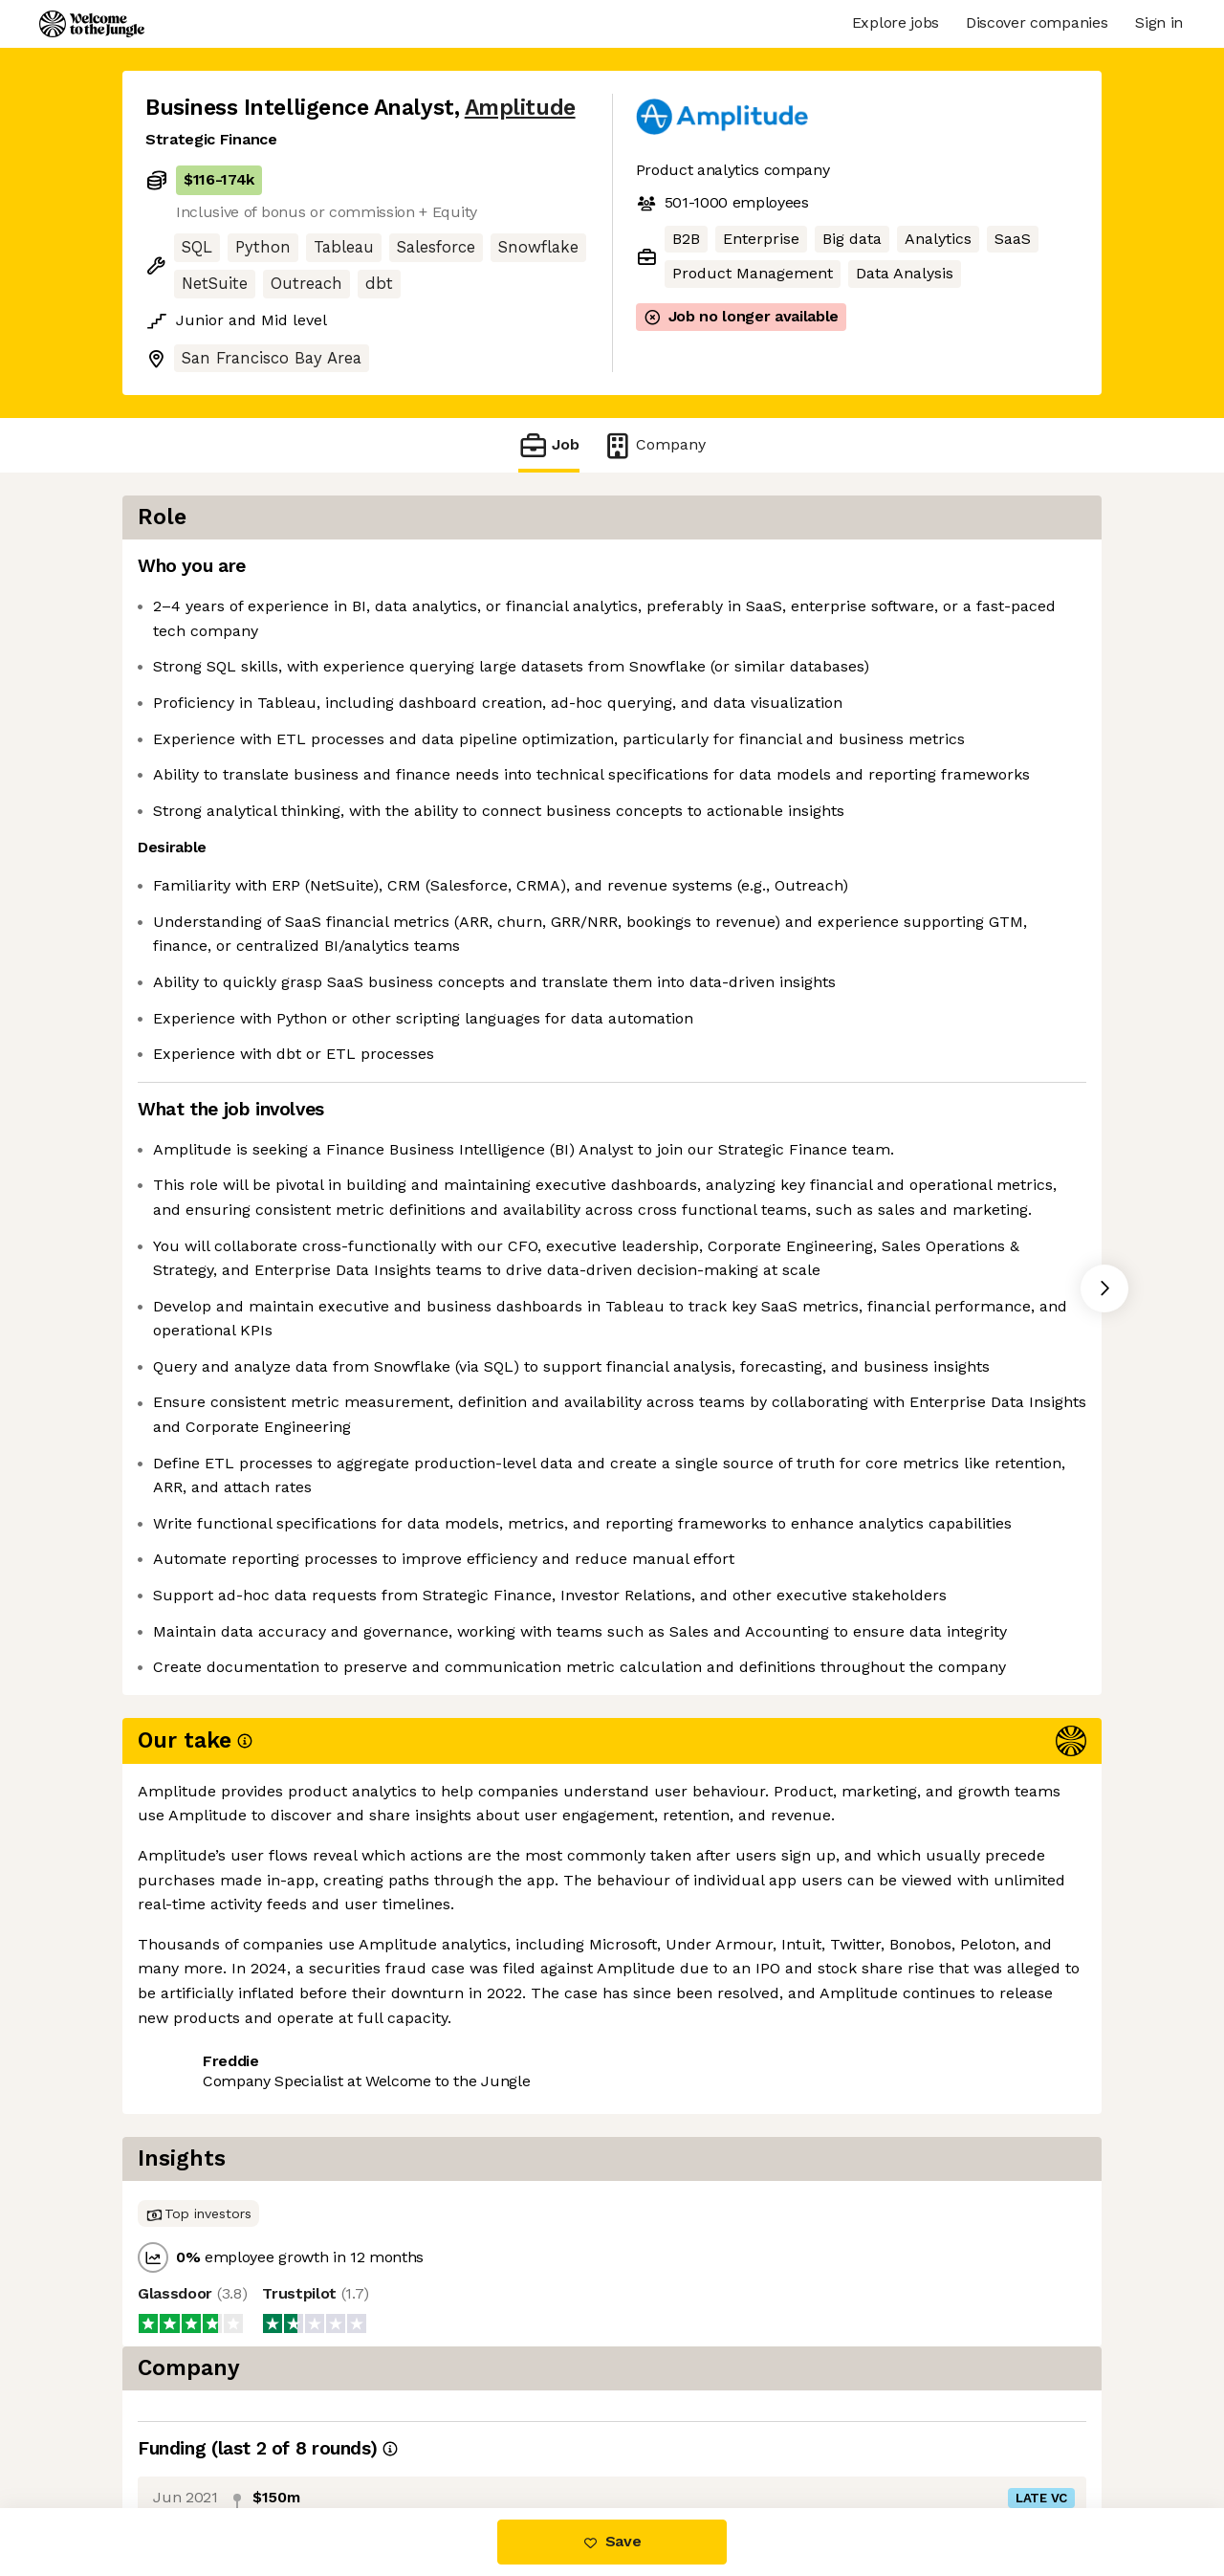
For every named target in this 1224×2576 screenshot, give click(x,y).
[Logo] (91, 24)
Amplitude (520, 108)
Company (654, 445)
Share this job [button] (198, 2427)
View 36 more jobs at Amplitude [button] (398, 2427)
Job (548, 445)
